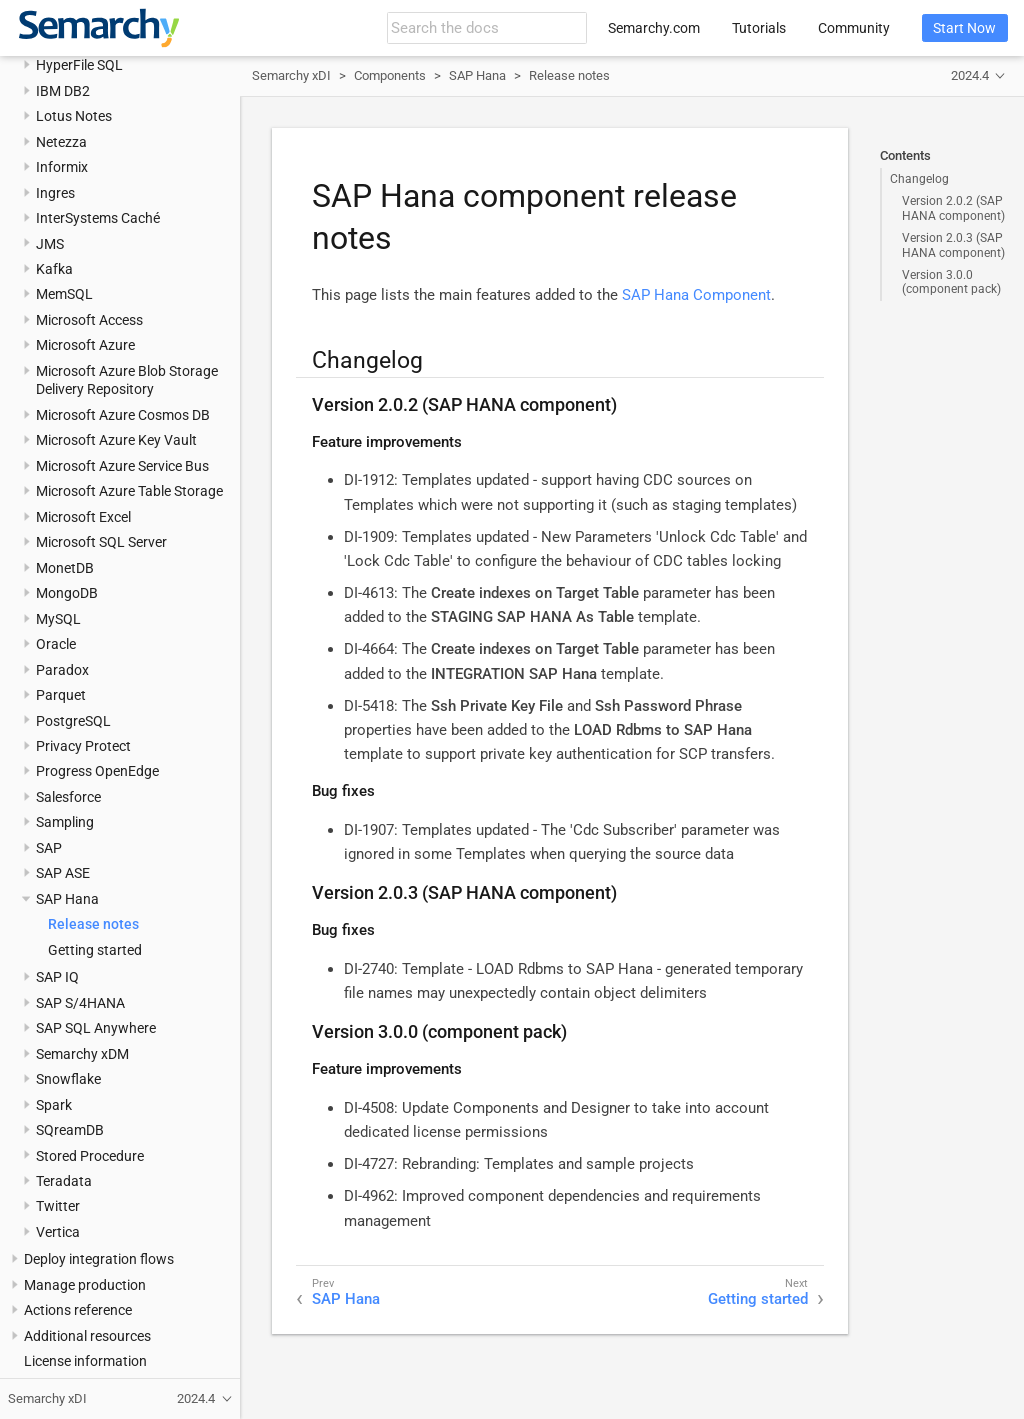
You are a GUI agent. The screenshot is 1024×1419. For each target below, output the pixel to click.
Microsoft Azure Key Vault (116, 440)
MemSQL (64, 294)
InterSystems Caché (98, 218)
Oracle (56, 644)
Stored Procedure (90, 1156)
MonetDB (65, 568)
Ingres (55, 193)
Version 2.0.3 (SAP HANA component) (953, 245)
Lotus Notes (74, 116)
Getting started (95, 950)
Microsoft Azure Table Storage (129, 491)
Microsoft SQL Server (101, 542)
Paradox (62, 670)
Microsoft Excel (83, 517)
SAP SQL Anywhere (96, 1028)
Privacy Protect (83, 746)
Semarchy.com (654, 28)
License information (85, 1361)
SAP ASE (63, 873)
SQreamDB (70, 1130)
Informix (62, 167)
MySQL (58, 619)
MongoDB (67, 593)
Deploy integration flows (99, 1259)
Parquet (61, 695)
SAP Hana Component (696, 295)
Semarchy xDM (82, 1054)
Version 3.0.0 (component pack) (951, 282)
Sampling (65, 822)
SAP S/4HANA (80, 1003)
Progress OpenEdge (97, 771)
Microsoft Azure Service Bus (122, 466)
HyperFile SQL (79, 65)
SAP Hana (67, 899)
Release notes (93, 924)
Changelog (919, 179)
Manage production (85, 1285)
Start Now (964, 28)
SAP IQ (57, 977)
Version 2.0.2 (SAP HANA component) (953, 208)
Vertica (58, 1232)
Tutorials (759, 28)
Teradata (64, 1181)
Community (854, 28)
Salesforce (68, 797)
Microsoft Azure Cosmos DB (123, 415)
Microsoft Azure (85, 345)
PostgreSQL (73, 721)
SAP (49, 848)
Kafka (54, 269)
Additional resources (87, 1336)
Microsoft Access (89, 320)
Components (390, 75)
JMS (50, 244)
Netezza (61, 142)
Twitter (58, 1206)
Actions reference (78, 1310)
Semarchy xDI (291, 75)
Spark (54, 1105)
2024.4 (970, 75)
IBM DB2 (63, 91)
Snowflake (68, 1079)
